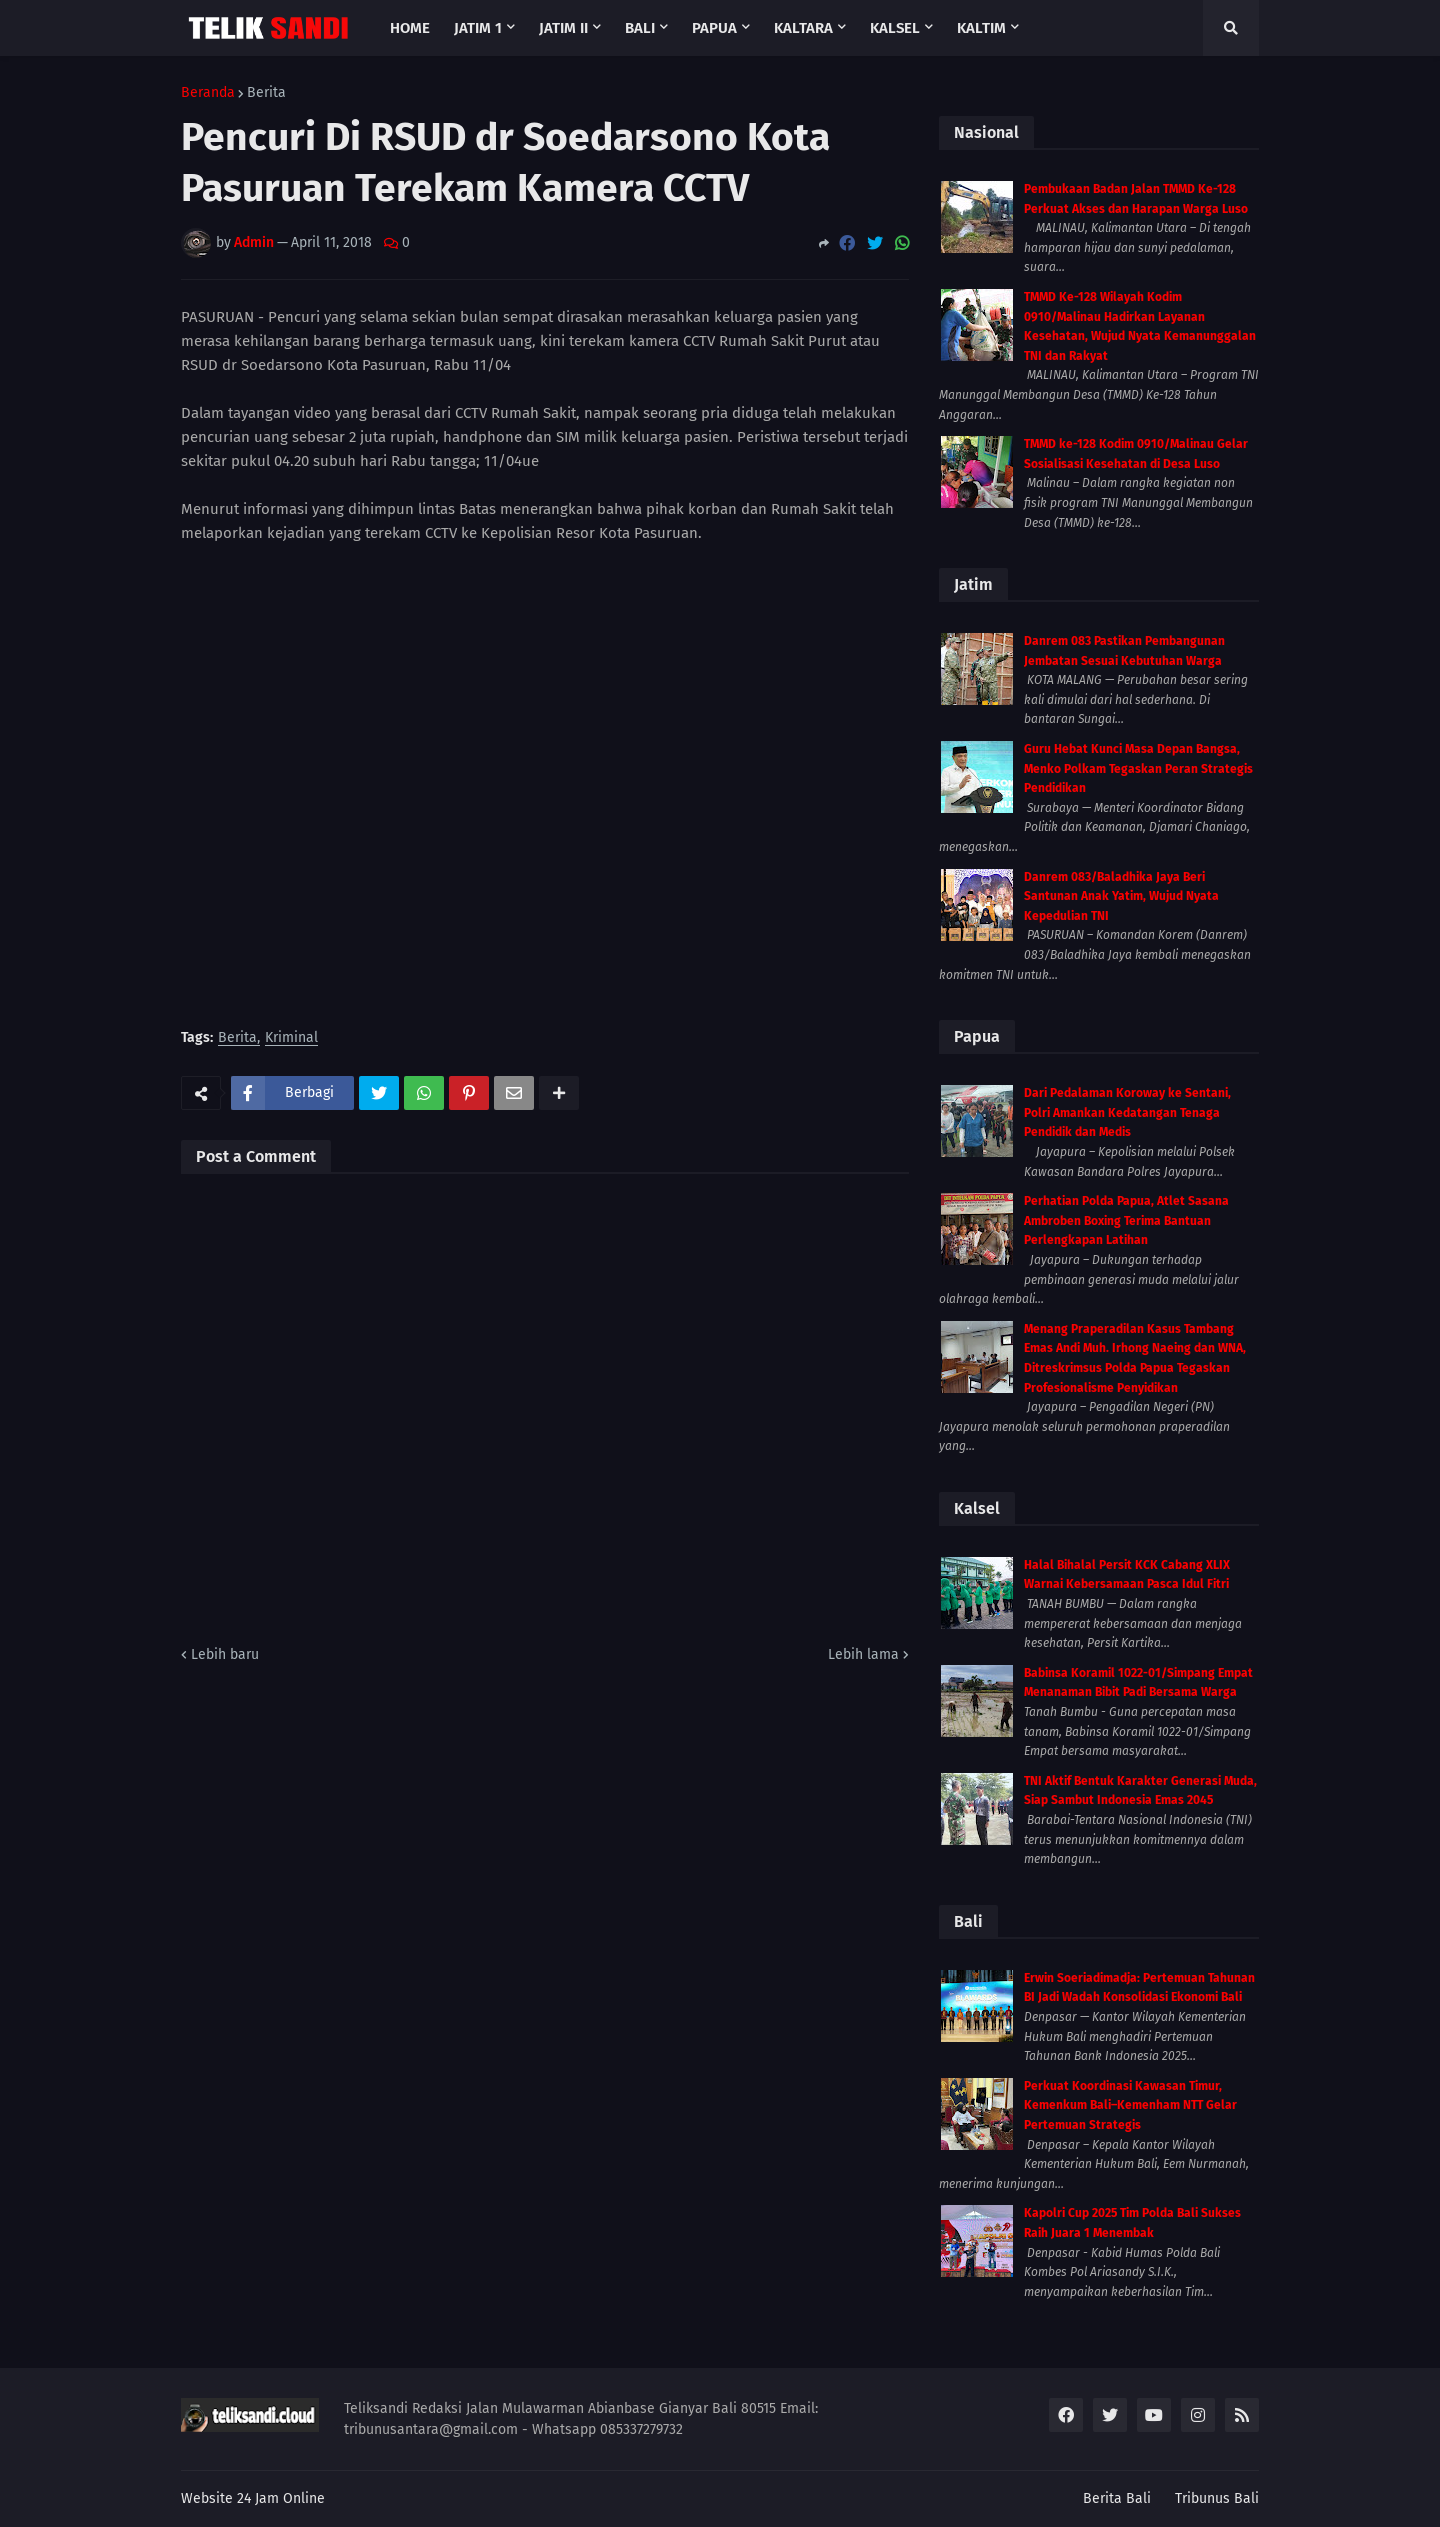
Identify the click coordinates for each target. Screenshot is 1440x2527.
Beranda (208, 93)
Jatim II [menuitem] (563, 28)
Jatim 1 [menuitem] (478, 28)
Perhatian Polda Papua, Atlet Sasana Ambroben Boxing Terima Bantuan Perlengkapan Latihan (1126, 1220)
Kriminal (291, 1038)
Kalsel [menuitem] (895, 28)
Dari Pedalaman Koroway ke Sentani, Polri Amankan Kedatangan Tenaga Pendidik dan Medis (1127, 1112)
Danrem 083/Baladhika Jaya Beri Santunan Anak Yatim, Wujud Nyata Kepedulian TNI (1121, 896)
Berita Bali (1117, 2498)
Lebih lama (863, 1654)
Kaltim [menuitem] (981, 28)
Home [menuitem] (410, 28)
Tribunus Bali (1217, 2498)
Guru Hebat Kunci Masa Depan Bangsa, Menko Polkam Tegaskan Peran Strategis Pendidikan (1138, 768)
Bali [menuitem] (640, 28)
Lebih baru (225, 1654)
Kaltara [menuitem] (803, 28)
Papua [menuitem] (714, 28)
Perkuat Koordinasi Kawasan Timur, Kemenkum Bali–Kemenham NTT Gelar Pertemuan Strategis (1130, 2105)
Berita (266, 93)
